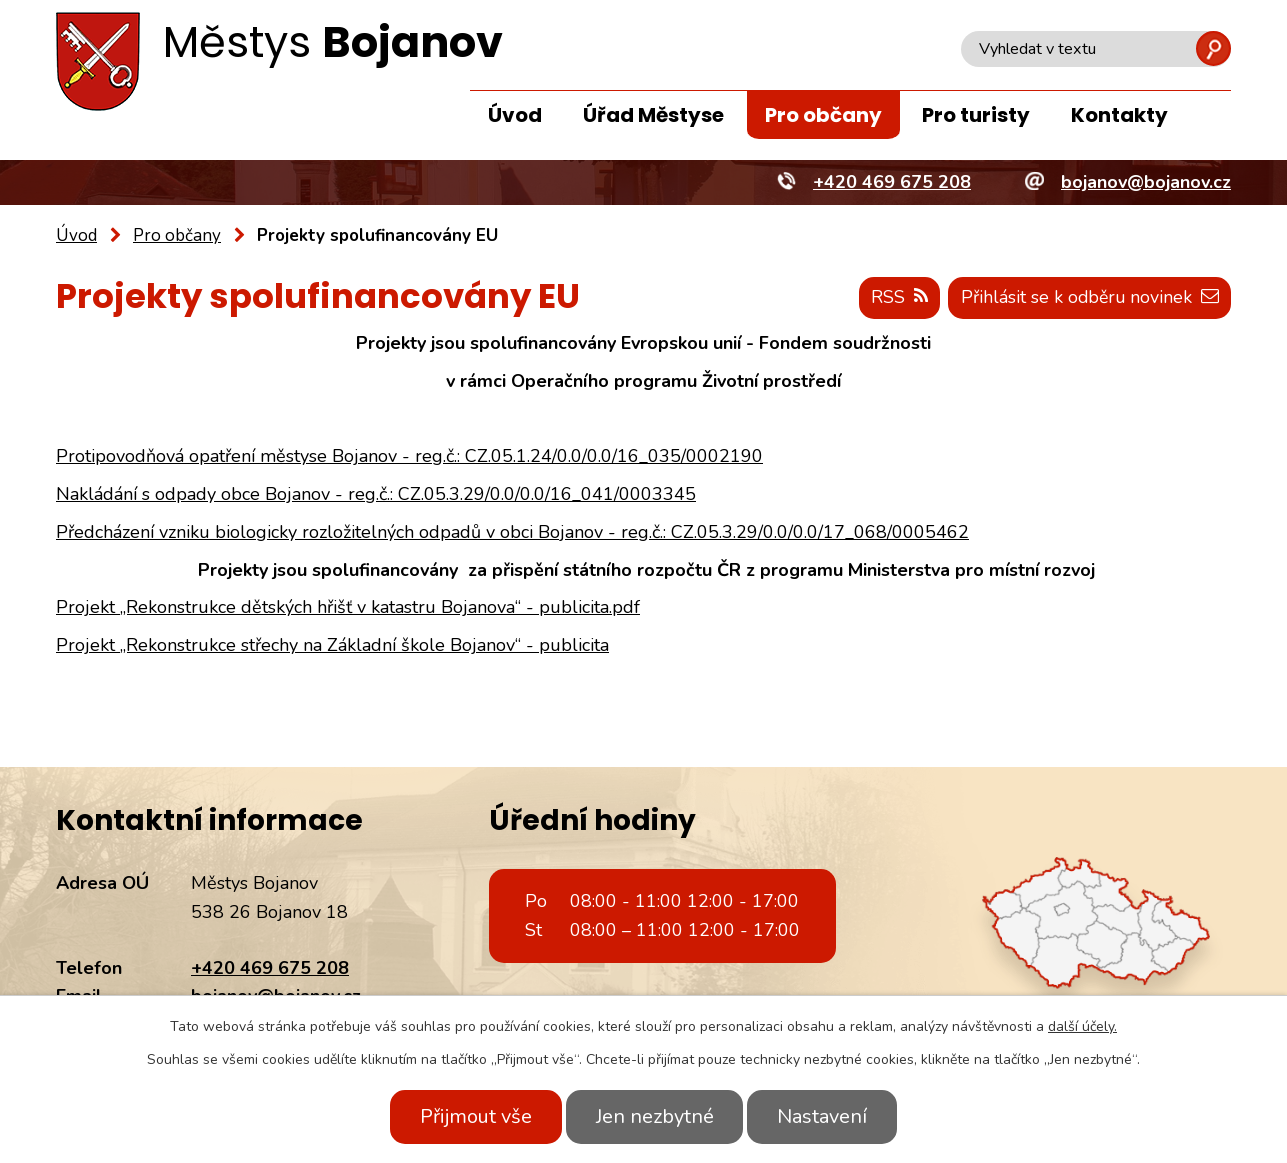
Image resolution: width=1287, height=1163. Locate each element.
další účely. (1082, 1026)
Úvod (515, 115)
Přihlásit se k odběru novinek (1087, 298)
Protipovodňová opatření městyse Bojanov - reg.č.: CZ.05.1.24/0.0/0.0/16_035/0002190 (409, 456)
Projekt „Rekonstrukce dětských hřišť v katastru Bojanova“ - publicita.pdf (348, 608)
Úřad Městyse (653, 115)
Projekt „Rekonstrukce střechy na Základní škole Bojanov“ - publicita (332, 645)
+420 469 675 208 (270, 968)
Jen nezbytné (655, 1116)
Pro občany (823, 115)
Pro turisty (976, 115)
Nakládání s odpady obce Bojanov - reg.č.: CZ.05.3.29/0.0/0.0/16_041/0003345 (376, 494)
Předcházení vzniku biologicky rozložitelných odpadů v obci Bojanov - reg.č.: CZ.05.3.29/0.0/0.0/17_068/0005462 (512, 532)
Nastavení (827, 1116)
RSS (894, 298)
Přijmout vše (472, 1116)
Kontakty (1119, 115)
